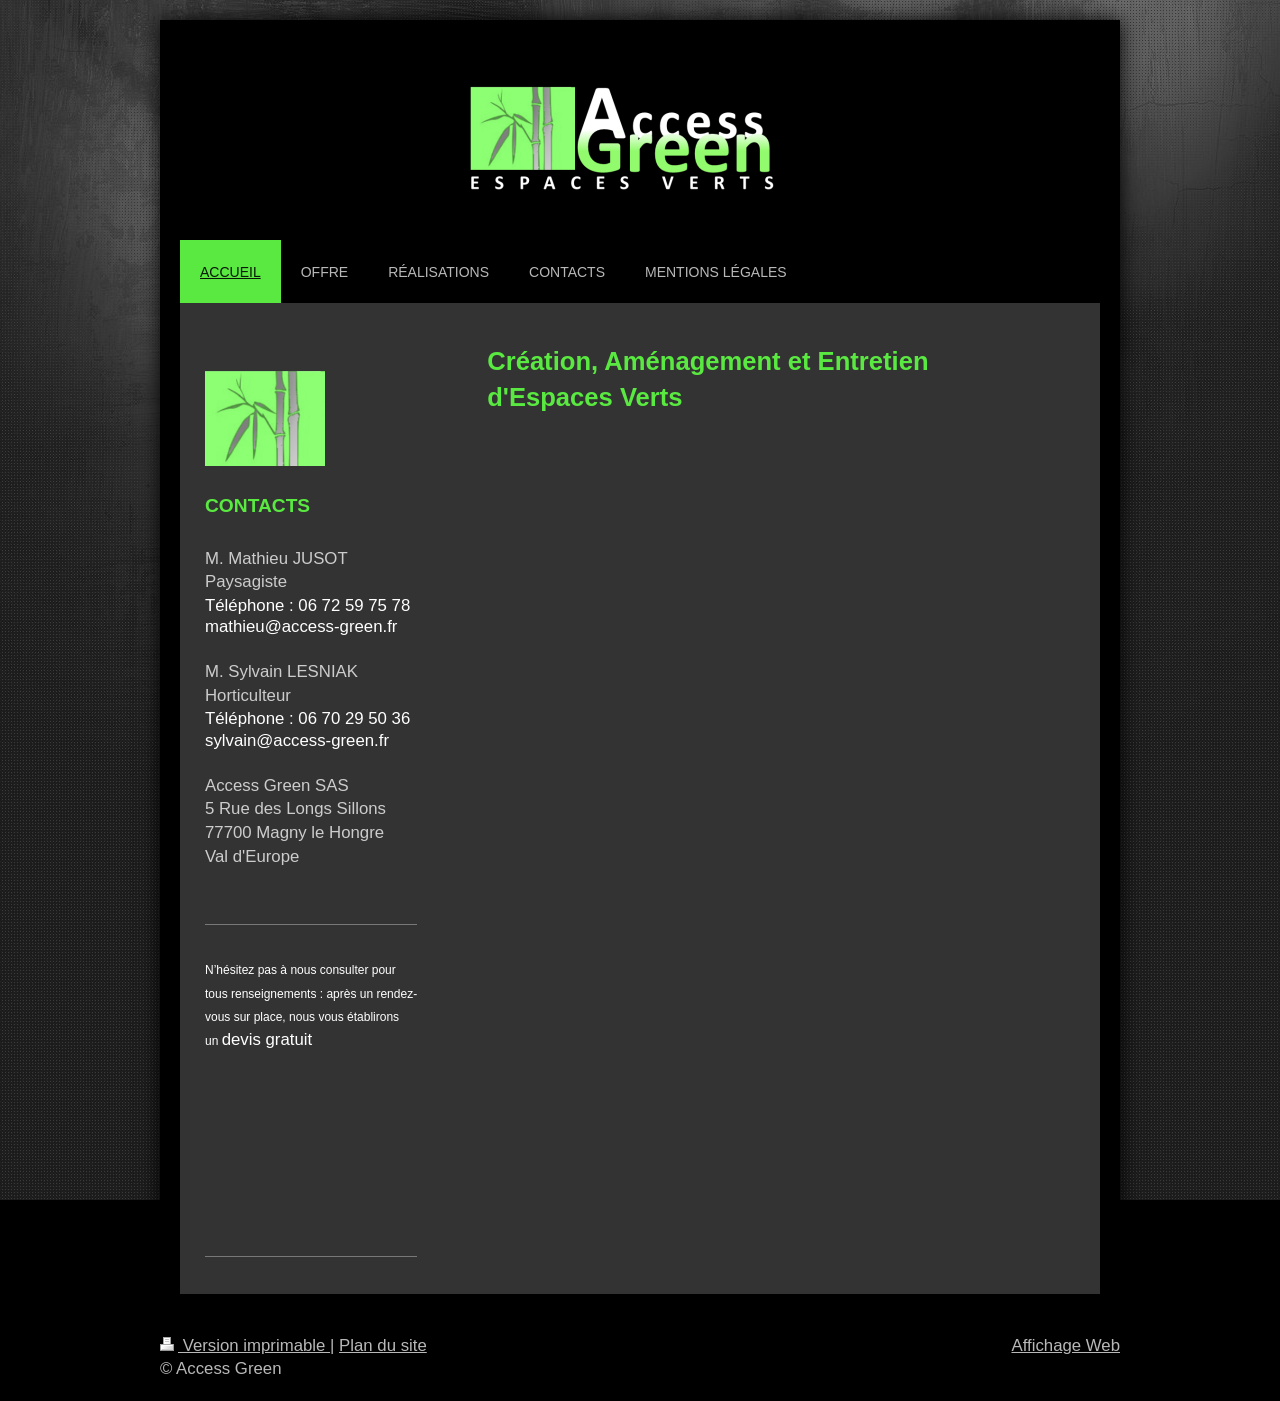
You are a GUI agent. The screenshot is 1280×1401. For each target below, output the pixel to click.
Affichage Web (1065, 1345)
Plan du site (383, 1345)
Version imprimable (245, 1345)
